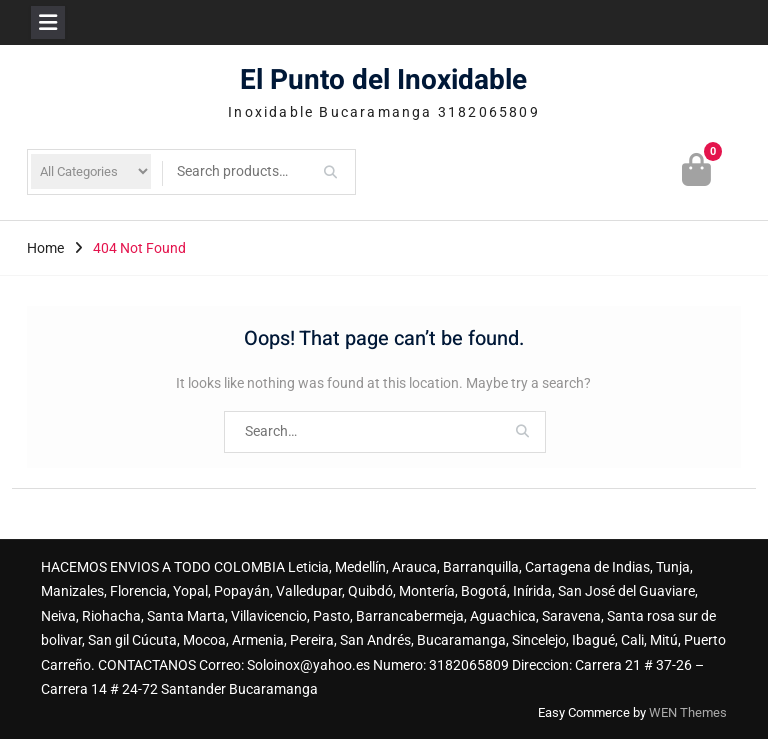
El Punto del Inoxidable (383, 80)
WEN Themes (688, 712)
